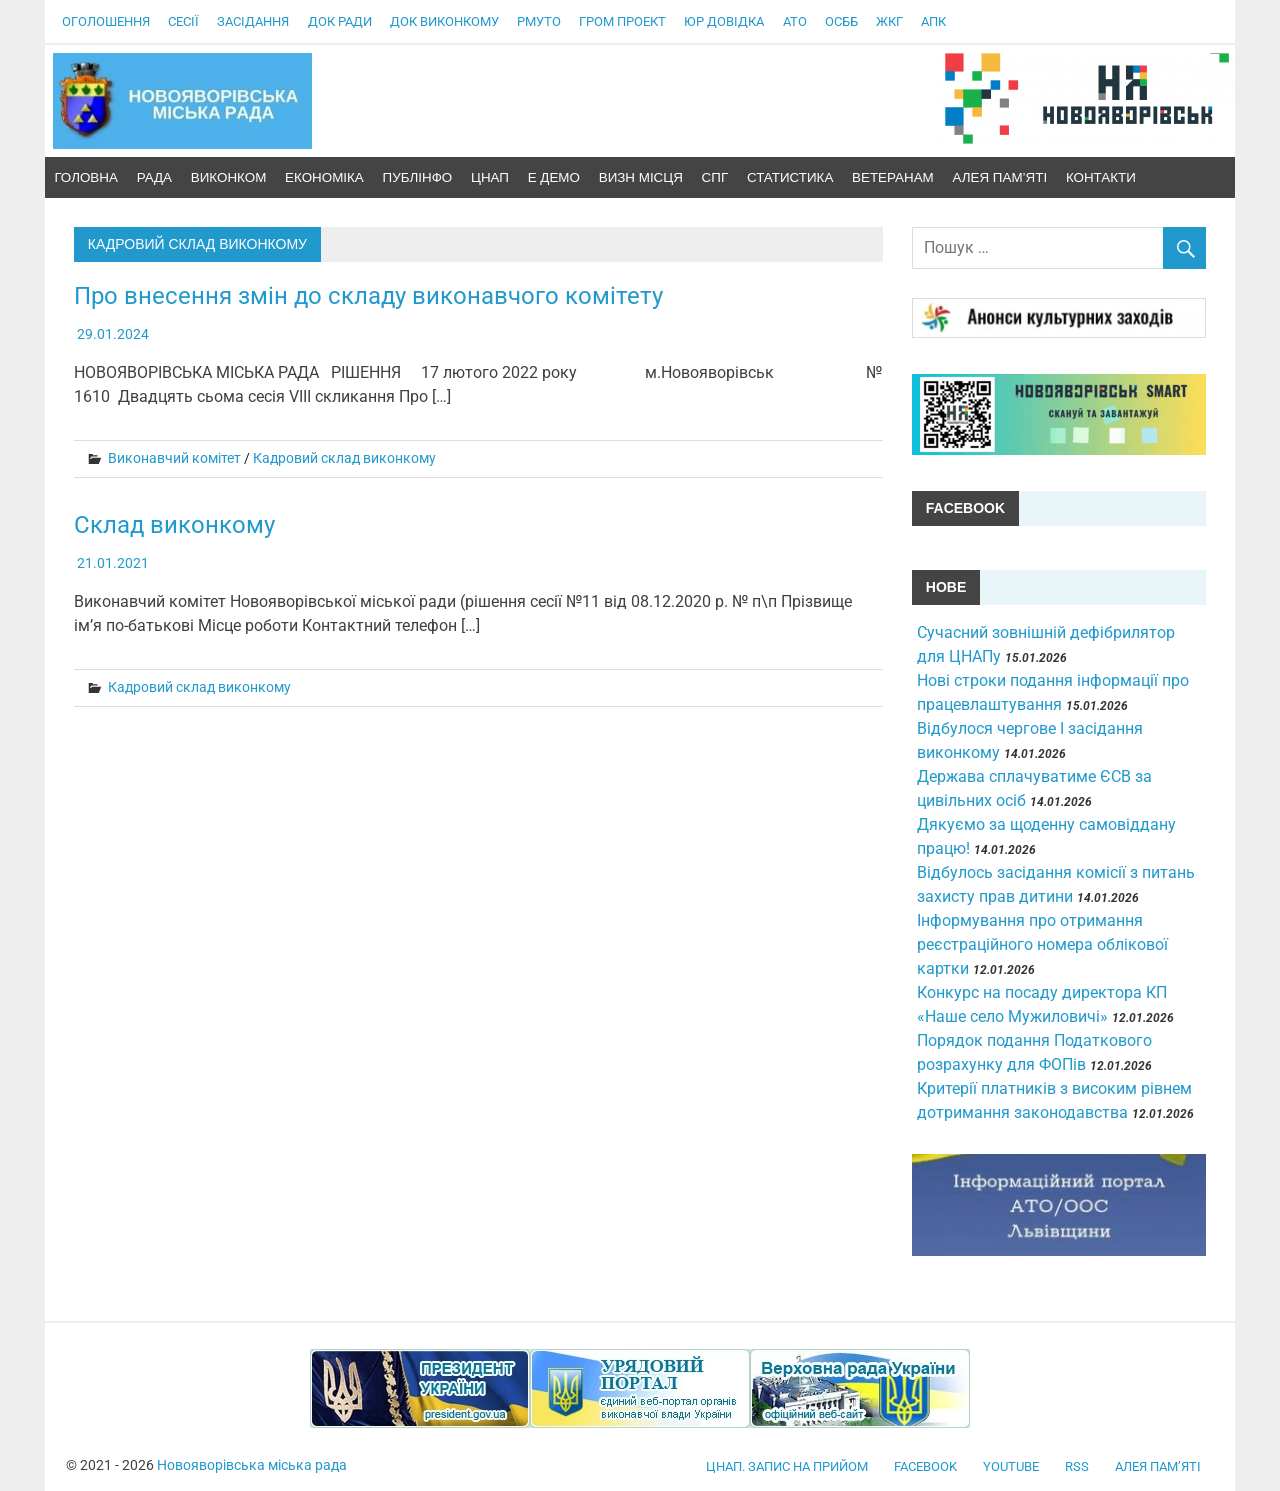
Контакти (1101, 177)
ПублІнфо (418, 177)
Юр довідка (724, 21)
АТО (795, 21)
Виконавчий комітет (174, 458)
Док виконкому (444, 21)
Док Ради (340, 21)
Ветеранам (893, 177)
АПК (933, 21)
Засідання (253, 21)
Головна (86, 177)
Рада (154, 177)
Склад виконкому (174, 525)
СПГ (715, 177)
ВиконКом (229, 177)
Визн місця (641, 177)
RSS (1077, 1466)
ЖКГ (889, 21)
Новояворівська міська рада (252, 1465)
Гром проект (622, 21)
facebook (925, 1466)
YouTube (1011, 1466)
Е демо (554, 177)
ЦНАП (490, 177)
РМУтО (539, 21)
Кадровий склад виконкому (344, 458)
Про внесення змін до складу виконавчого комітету (368, 296)
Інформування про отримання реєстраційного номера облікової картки (1042, 944)
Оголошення (106, 21)
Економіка (324, 177)
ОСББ (841, 21)
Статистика (790, 177)
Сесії (183, 21)
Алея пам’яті (1000, 177)
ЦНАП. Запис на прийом (787, 1466)
